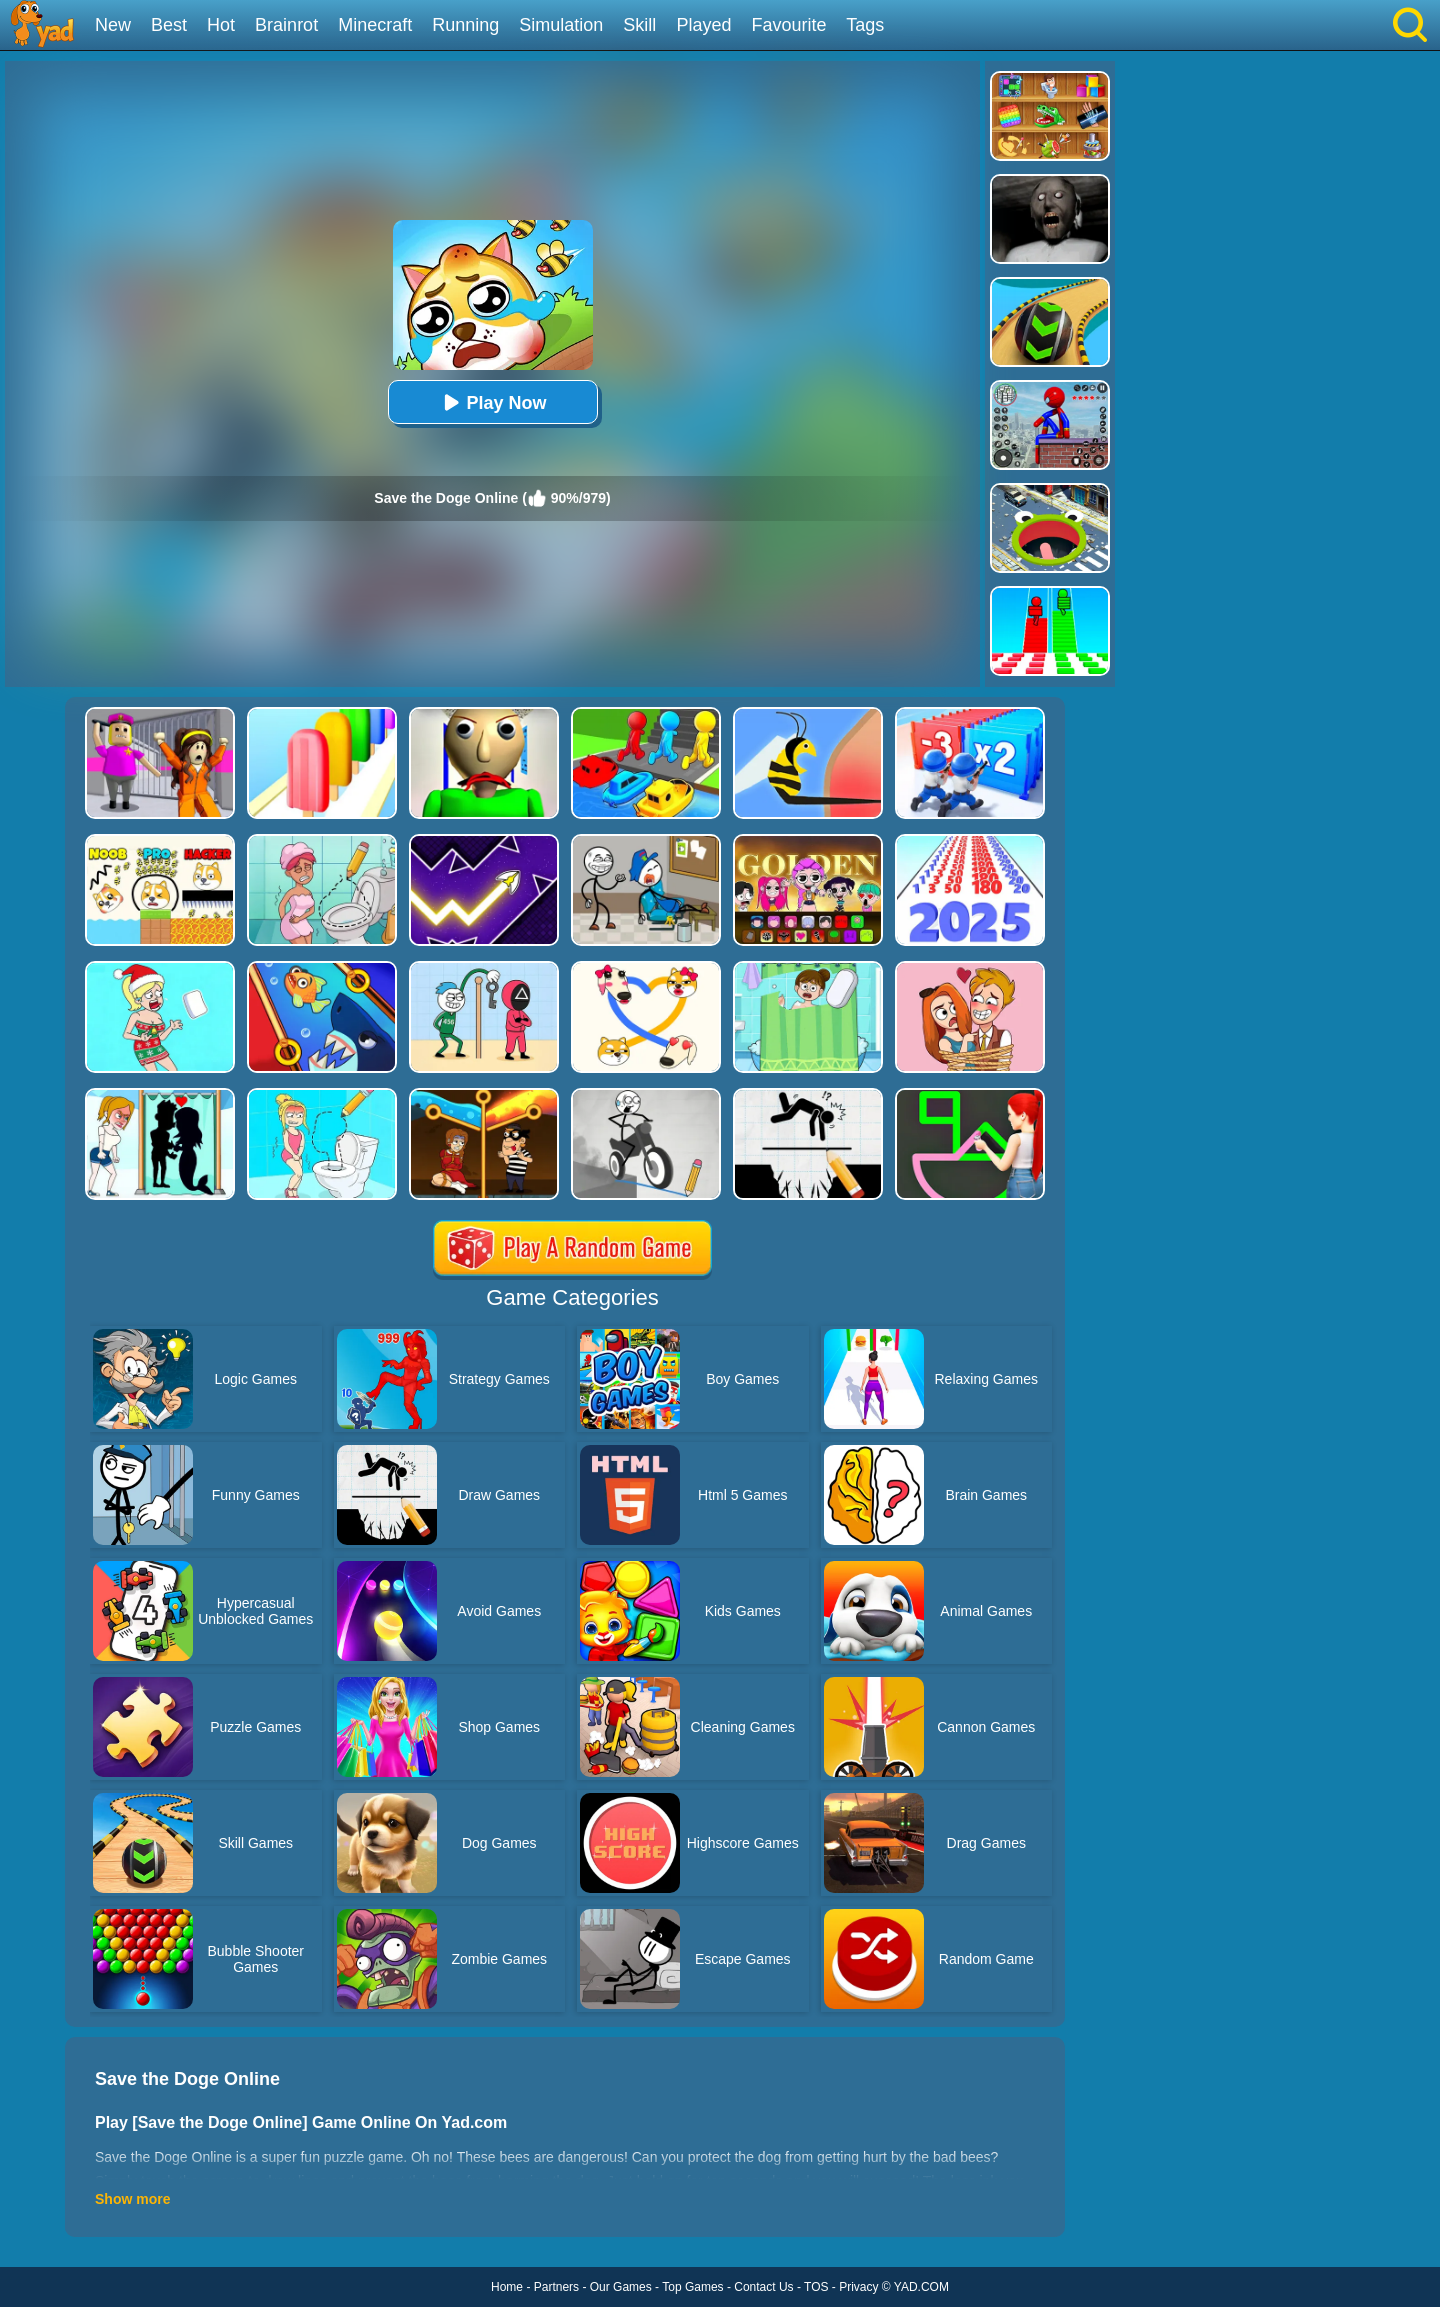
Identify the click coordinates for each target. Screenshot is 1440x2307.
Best (169, 25)
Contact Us (763, 2287)
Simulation (561, 25)
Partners (556, 2287)
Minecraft (375, 25)
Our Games (621, 2287)
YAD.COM (921, 2287)
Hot (221, 25)
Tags (865, 25)
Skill (639, 25)
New (113, 25)
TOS (816, 2287)
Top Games (692, 2287)
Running (465, 25)
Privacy (858, 2287)
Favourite (788, 25)
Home (507, 2287)
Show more (132, 2199)
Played (703, 25)
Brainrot (286, 25)
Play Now (492, 402)
